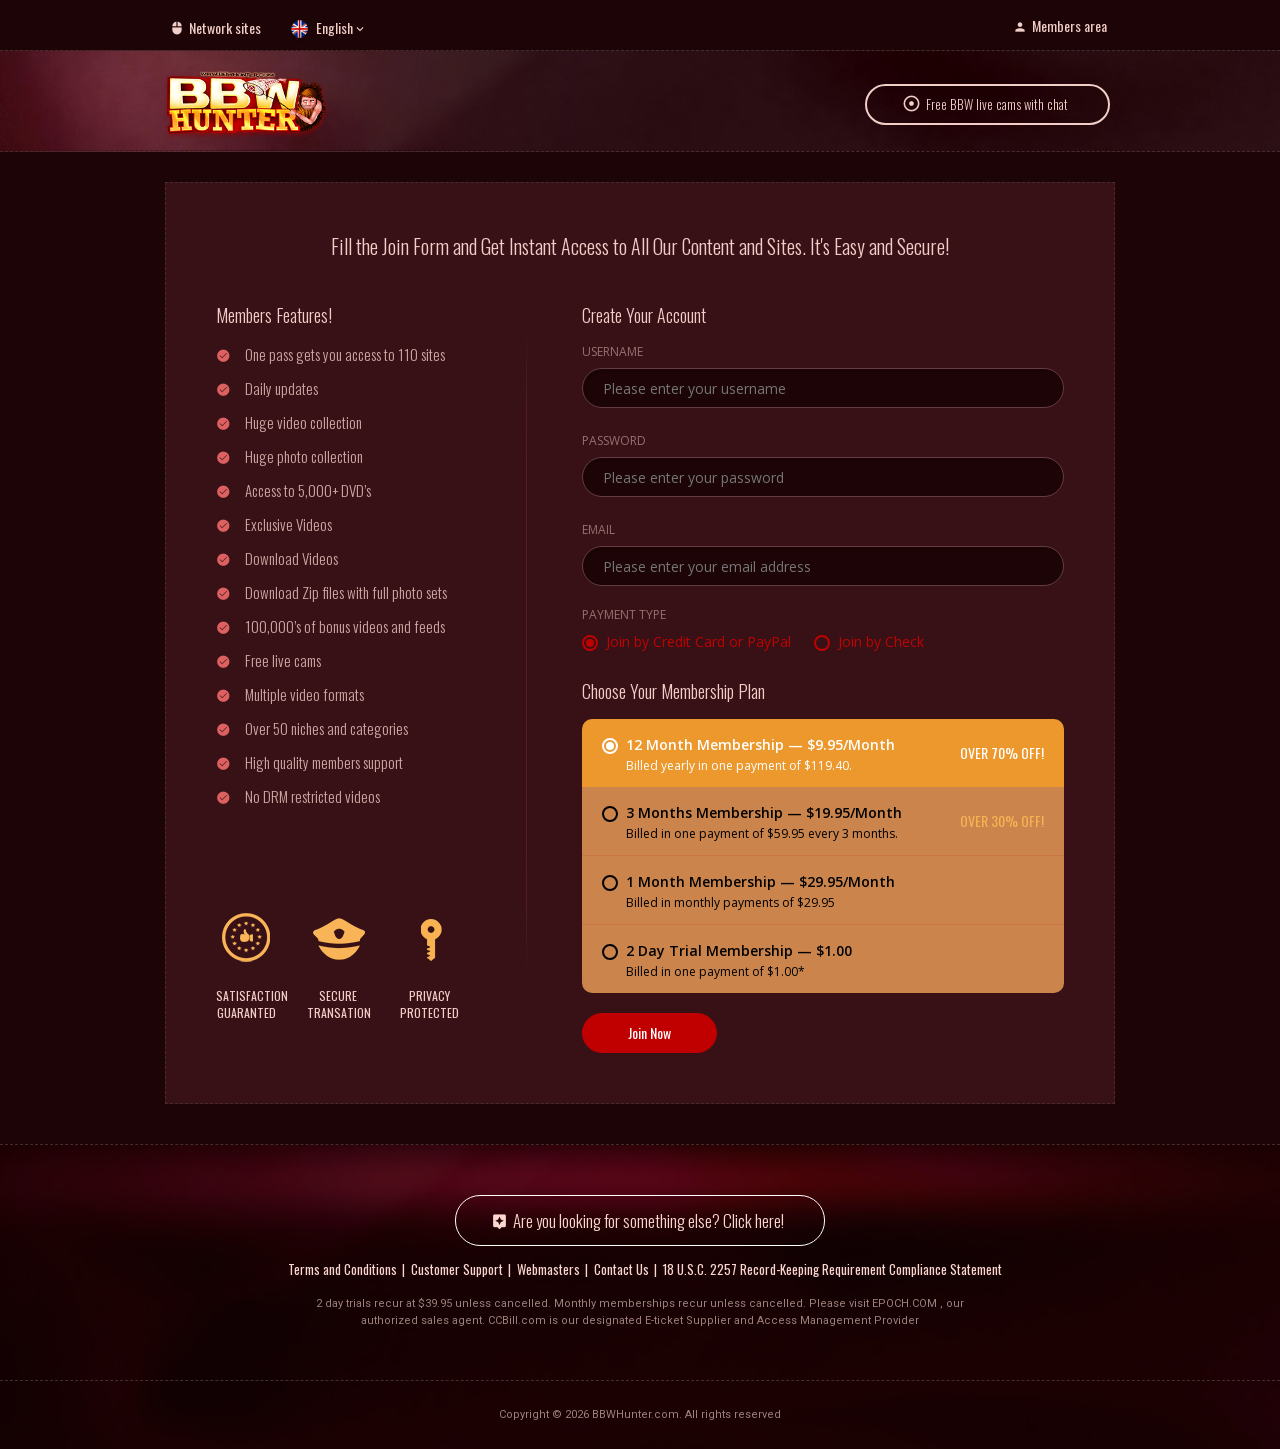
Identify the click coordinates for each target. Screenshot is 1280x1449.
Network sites (225, 27)
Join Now (649, 1032)
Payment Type (624, 616)
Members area (1069, 25)
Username (612, 353)
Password (614, 442)
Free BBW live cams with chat (997, 104)
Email (598, 531)
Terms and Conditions (342, 1269)
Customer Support (457, 1269)
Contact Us (621, 1269)
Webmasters (548, 1269)
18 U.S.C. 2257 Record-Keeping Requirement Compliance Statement (832, 1269)
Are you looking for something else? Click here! (648, 1220)
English (334, 27)
